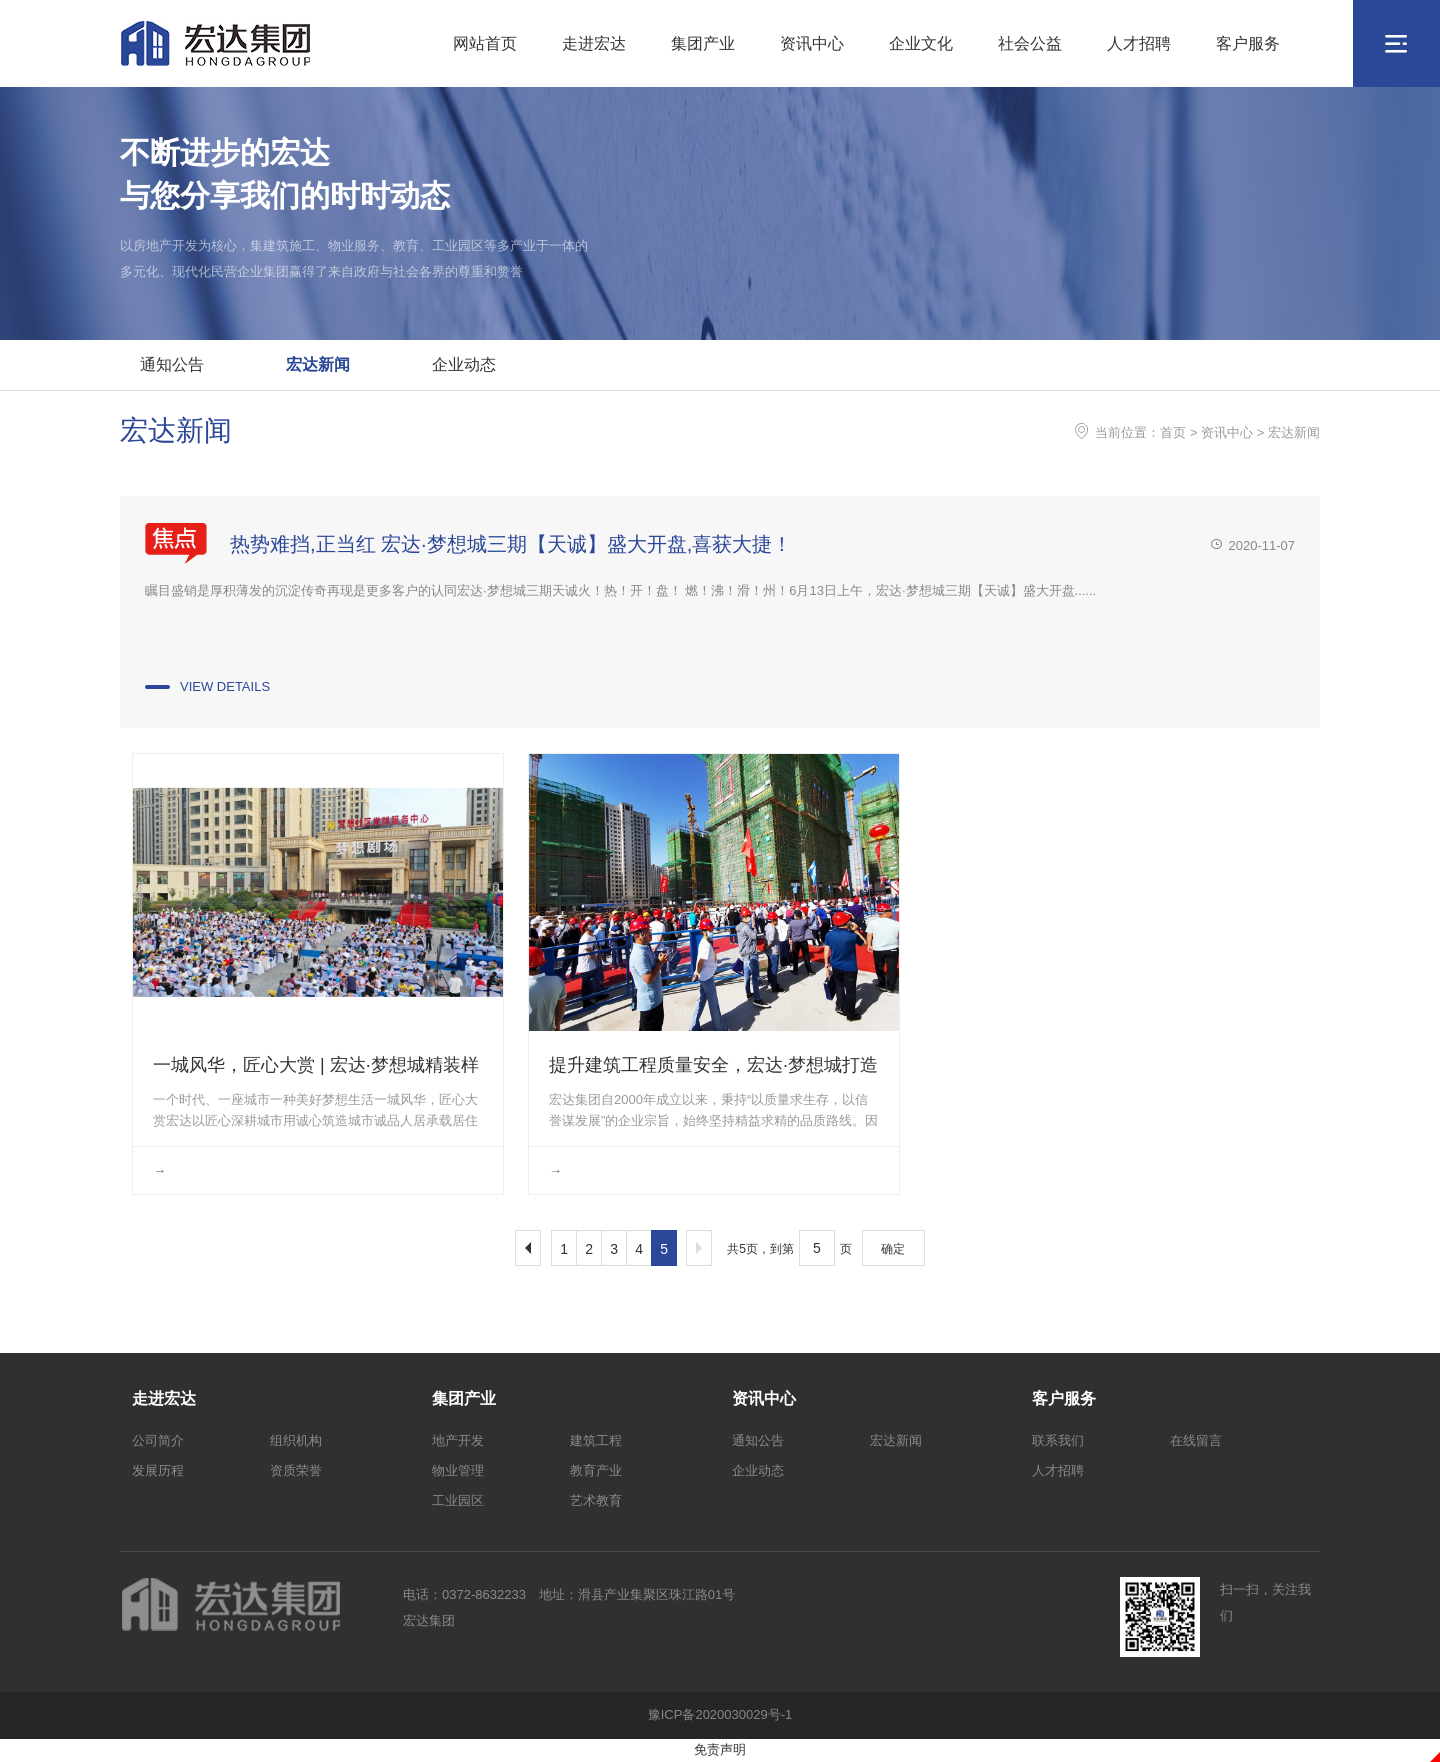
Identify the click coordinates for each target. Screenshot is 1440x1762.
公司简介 (158, 1440)
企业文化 (921, 43)
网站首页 (485, 43)
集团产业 (703, 43)
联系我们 (1058, 1440)
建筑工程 (596, 1440)
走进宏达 (594, 43)
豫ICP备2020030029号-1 (720, 1714)
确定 (893, 1249)
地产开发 (458, 1440)
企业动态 (464, 364)
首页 (1173, 432)
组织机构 (296, 1440)
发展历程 (158, 1470)
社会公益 (1030, 43)
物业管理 (458, 1470)
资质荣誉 (296, 1470)
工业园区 (458, 1500)
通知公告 (172, 364)
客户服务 (1248, 43)
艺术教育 (596, 1500)
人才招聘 (1139, 43)
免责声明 (720, 1749)
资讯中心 (812, 43)
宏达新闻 (318, 364)
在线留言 (1196, 1440)
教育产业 (596, 1470)
